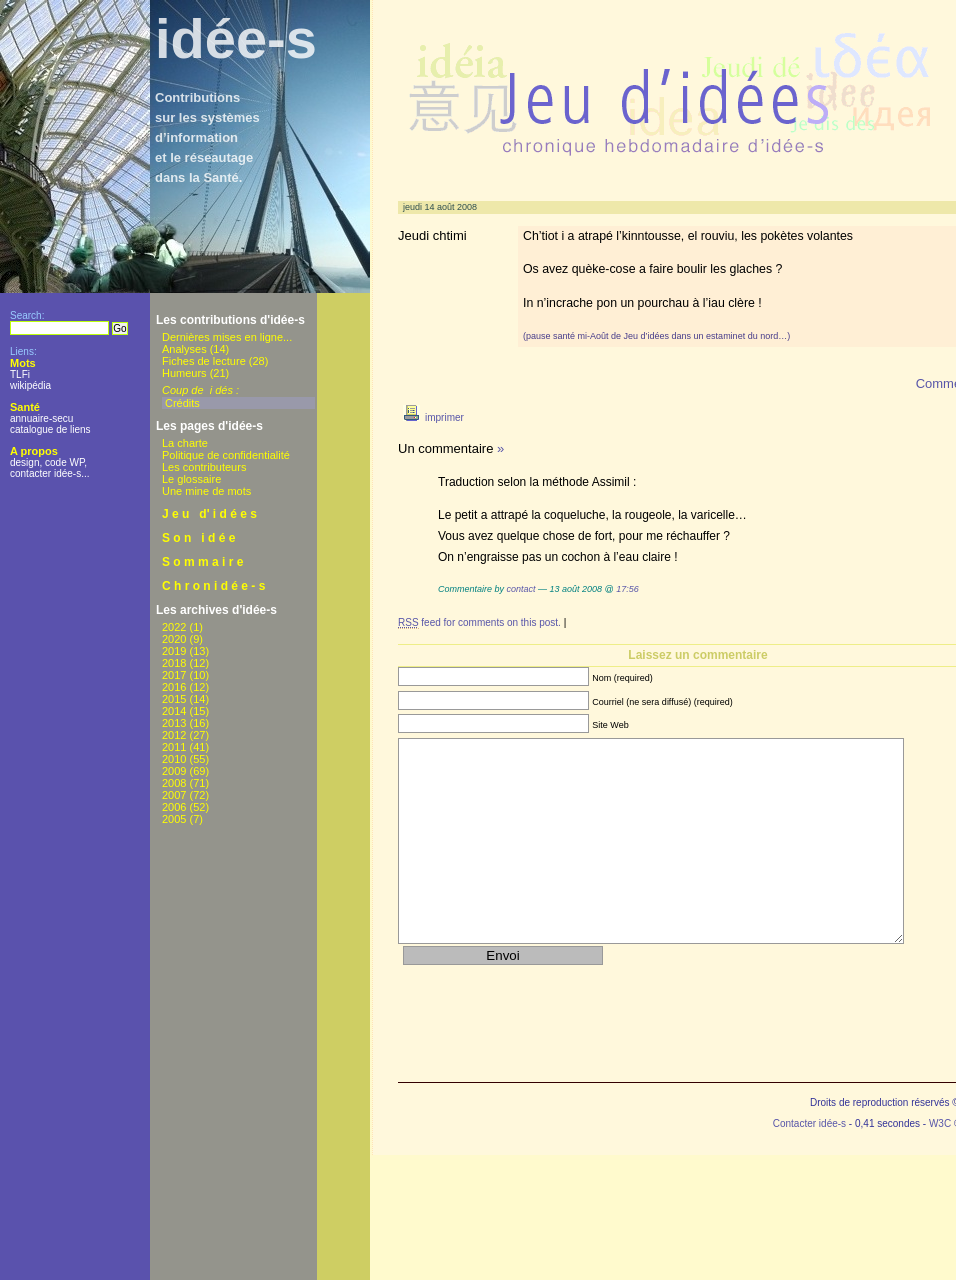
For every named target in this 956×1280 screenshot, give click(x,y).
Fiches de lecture (204, 361)
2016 (174, 687)
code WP (64, 462)
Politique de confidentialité (226, 455)
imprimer (431, 417)
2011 (174, 747)
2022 (174, 627)
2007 (174, 795)
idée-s (236, 38)
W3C (940, 1123)
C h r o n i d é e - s (213, 586)
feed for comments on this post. (479, 623)
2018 (174, 663)
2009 (174, 771)
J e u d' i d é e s (209, 514)
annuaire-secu (41, 418)
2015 (174, 699)
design (24, 462)
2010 (174, 759)
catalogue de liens (50, 429)
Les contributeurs (204, 467)
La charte (185, 443)
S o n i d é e (198, 538)
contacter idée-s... (49, 473)
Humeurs (184, 373)
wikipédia (30, 385)
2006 (174, 807)
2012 (174, 735)
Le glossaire (191, 479)
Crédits (182, 403)
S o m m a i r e (202, 562)
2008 (174, 783)
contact (521, 589)
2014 (174, 711)
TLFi (20, 374)
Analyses (184, 349)
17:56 (627, 589)
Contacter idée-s (809, 1123)
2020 (174, 639)
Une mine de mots (206, 491)
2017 (174, 675)
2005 (174, 819)
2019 (174, 651)
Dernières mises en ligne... (227, 337)
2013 (174, 723)
